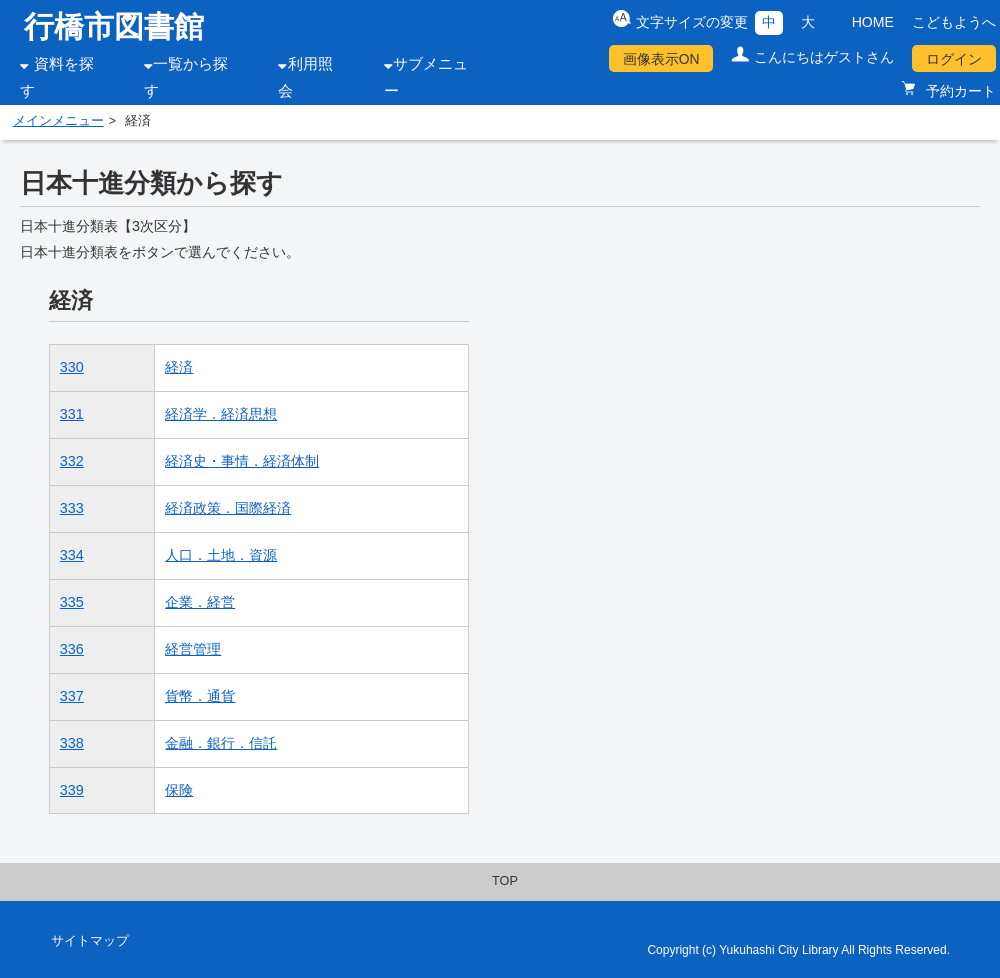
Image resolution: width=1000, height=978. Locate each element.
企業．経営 (200, 602)
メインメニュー (58, 121)
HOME (873, 22)
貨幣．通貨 (200, 696)
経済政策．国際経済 (228, 508)
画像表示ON (661, 59)
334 (72, 555)
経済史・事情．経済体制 (242, 461)
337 (72, 696)
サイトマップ (90, 941)
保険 (179, 790)
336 (72, 649)
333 (72, 508)
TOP (505, 881)
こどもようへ (954, 22)
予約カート (959, 91)
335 (72, 602)
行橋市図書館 (114, 26)
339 (72, 790)
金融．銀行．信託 (221, 743)
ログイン (954, 59)
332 (72, 461)
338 (72, 743)
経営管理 (193, 649)
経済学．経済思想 (221, 414)
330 (72, 367)
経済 (179, 367)
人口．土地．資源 (221, 555)
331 (72, 414)
